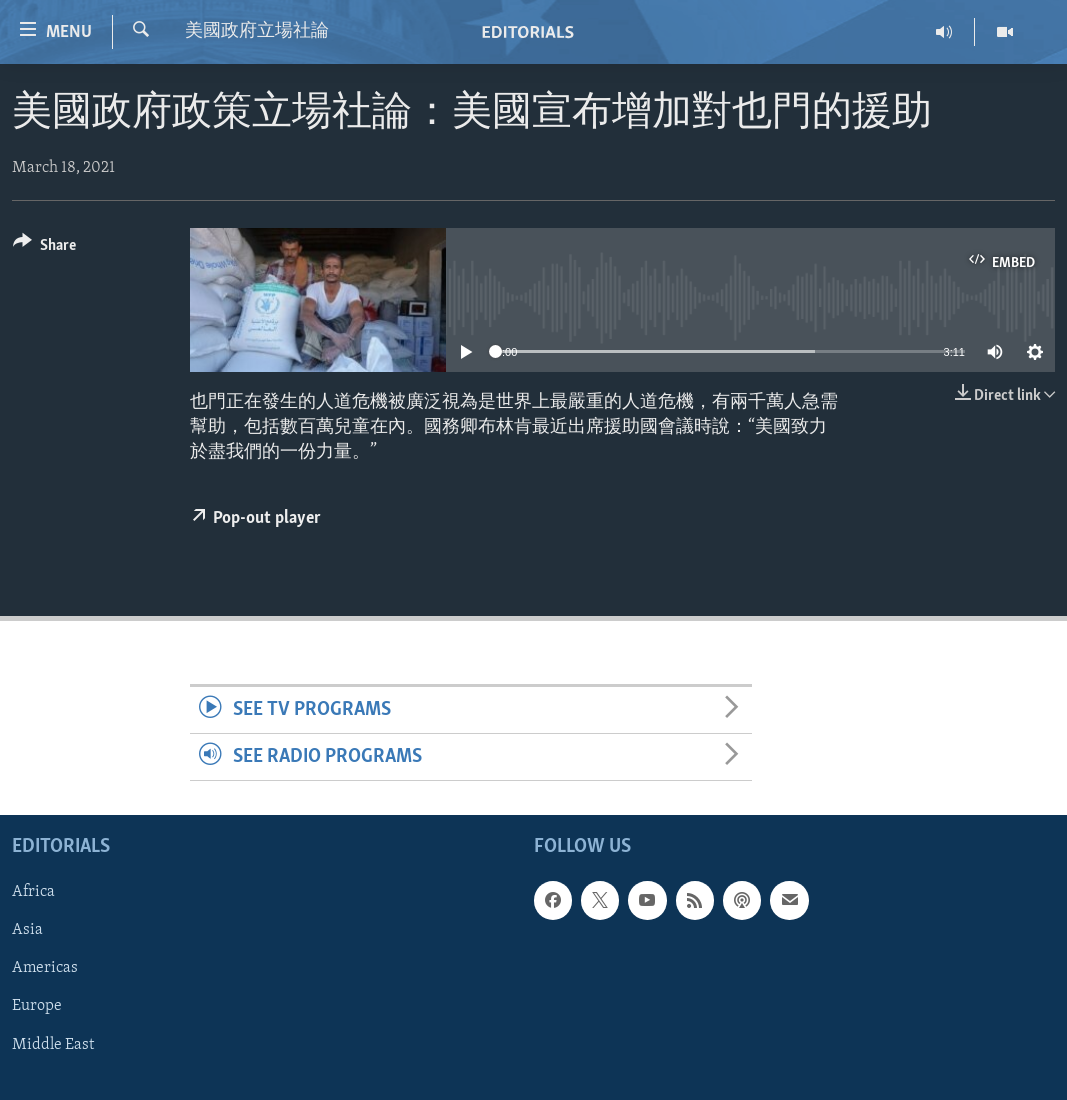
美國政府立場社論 (257, 31)
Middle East (53, 1045)
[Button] (44, 248)
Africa (33, 893)
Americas (45, 969)
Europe (37, 1007)
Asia (27, 931)
